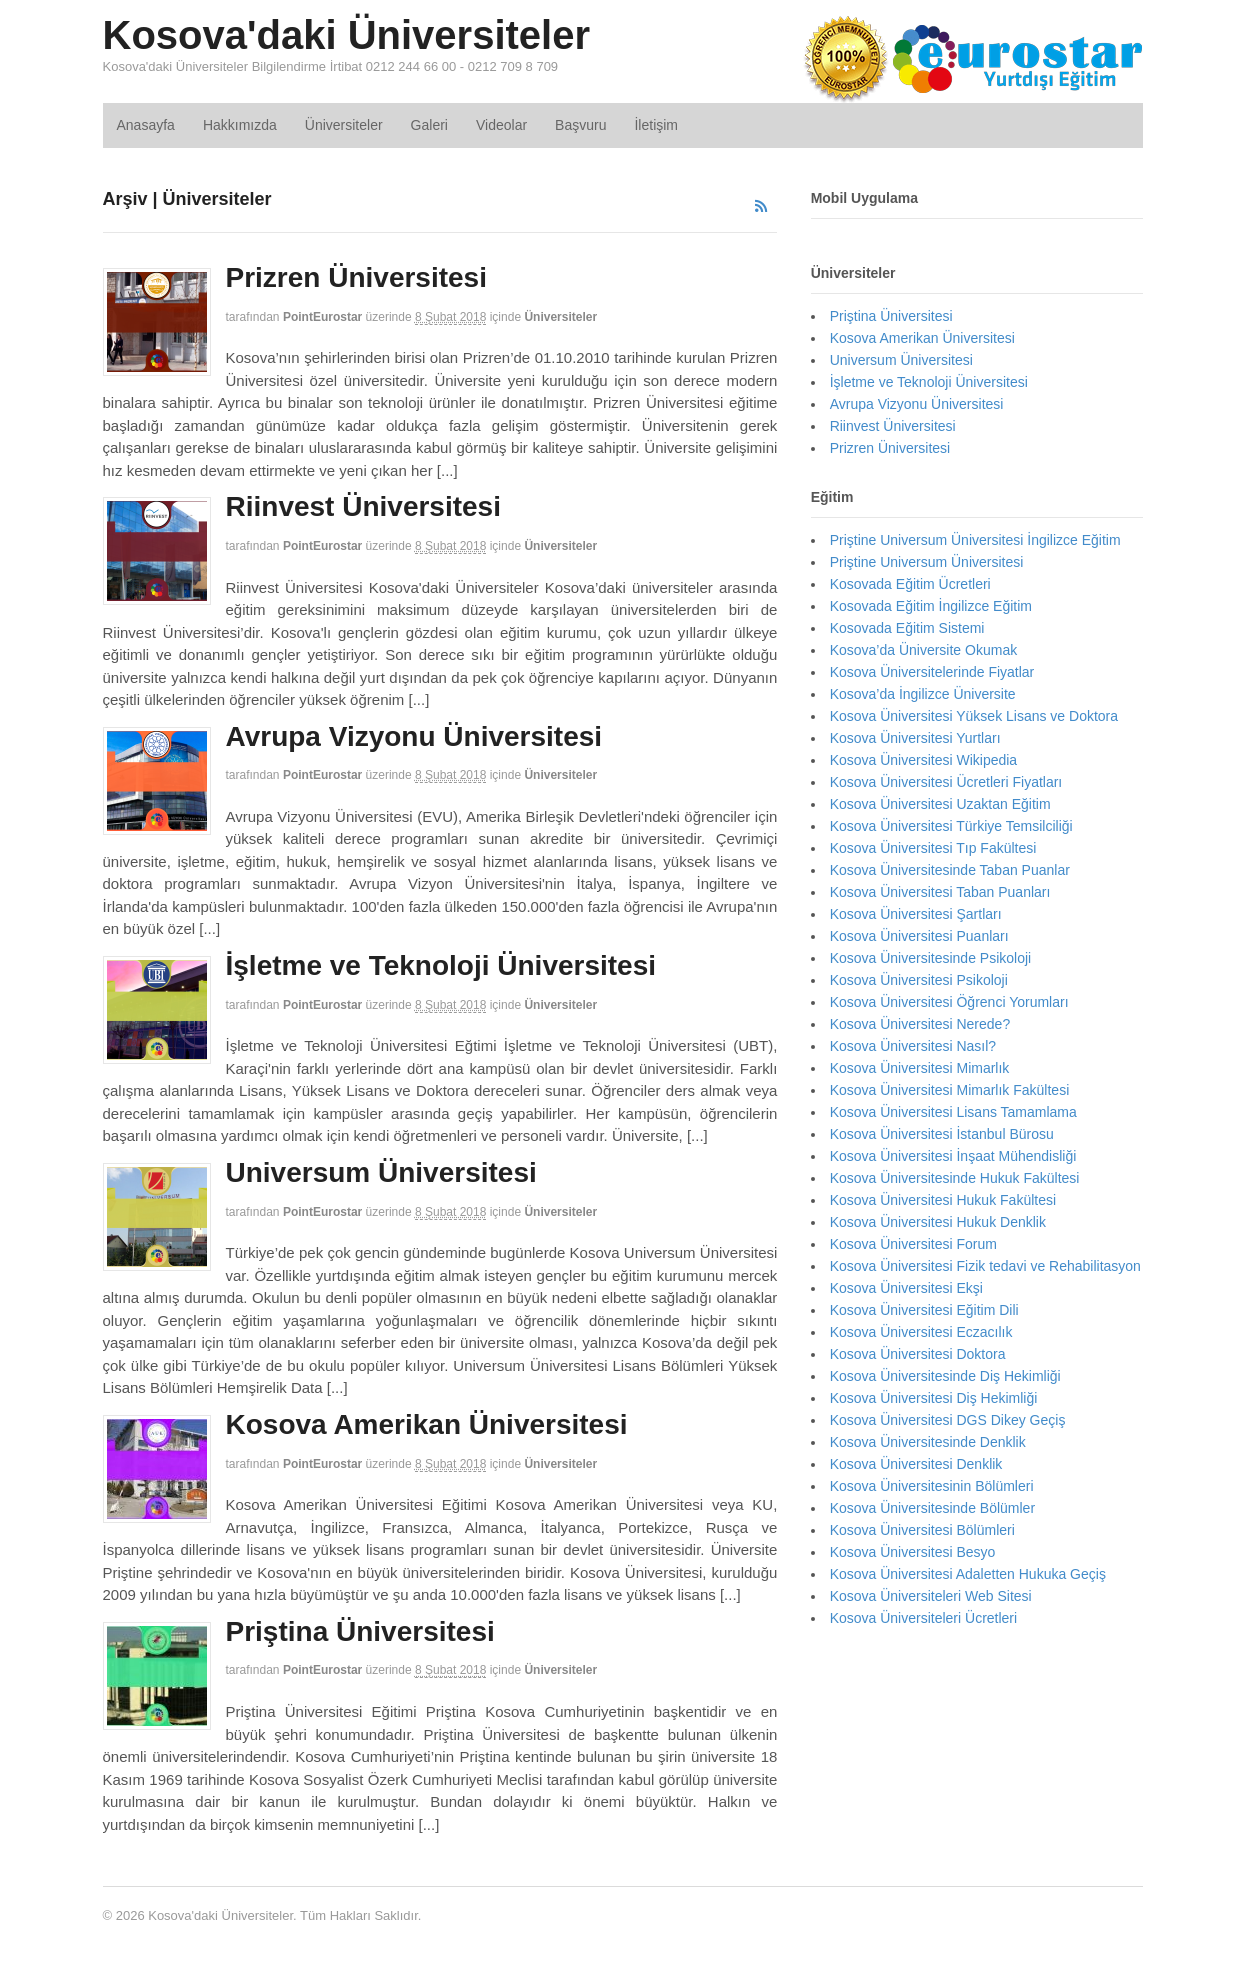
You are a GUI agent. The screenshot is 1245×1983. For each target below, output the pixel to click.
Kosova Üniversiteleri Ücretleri (924, 1618)
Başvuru (580, 125)
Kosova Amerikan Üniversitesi (427, 1424)
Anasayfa (146, 125)
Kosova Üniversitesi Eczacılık (921, 1332)
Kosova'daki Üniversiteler (347, 35)
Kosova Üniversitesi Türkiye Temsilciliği (951, 826)
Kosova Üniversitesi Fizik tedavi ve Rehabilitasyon (985, 1266)
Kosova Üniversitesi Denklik (916, 1464)
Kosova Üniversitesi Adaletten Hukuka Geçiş (968, 1574)
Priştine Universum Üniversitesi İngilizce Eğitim (975, 540)
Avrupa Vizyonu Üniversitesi (414, 736)
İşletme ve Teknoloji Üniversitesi (441, 965)
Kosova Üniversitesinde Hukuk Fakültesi (955, 1178)
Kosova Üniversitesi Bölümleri (922, 1530)
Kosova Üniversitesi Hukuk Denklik (938, 1222)
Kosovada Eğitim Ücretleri (910, 584)
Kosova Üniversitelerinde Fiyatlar (932, 672)
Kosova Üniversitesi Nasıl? (913, 1046)
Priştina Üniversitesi (360, 1631)
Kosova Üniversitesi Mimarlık (920, 1068)
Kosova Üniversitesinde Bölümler (932, 1508)
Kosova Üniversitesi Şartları (916, 914)
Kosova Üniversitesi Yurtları (915, 738)
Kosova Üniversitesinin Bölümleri (932, 1486)
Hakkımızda (240, 125)
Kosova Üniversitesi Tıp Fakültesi (933, 848)
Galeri (429, 125)
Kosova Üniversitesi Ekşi (906, 1288)
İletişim (656, 125)
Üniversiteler (344, 125)
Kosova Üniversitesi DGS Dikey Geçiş (948, 1420)
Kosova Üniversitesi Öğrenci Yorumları (949, 1002)
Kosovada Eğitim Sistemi (907, 628)
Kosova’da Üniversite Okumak (924, 650)
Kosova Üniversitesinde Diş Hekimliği (945, 1376)
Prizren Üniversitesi (356, 277)
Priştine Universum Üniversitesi (927, 562)
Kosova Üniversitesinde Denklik (928, 1442)
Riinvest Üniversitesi (363, 506)
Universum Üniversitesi (381, 1172)
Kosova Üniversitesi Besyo (913, 1552)
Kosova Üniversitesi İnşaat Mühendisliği (953, 1156)
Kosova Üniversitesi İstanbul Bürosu (942, 1134)
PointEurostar (322, 317)
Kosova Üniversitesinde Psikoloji (931, 958)
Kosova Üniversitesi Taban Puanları (940, 892)
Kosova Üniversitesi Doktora (918, 1354)
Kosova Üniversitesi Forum (913, 1244)
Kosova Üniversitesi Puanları (919, 936)
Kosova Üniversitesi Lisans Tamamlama (953, 1112)
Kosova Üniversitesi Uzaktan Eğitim (940, 804)
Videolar (501, 125)
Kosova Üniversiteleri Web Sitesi (931, 1596)
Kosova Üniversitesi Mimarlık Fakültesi (950, 1090)
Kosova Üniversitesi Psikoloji (919, 980)
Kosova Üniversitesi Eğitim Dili (924, 1310)
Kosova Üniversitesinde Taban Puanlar (950, 870)
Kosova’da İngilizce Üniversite (923, 694)
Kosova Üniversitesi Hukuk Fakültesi (943, 1200)
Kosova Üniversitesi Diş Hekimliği (934, 1398)
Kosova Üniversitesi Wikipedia (924, 760)
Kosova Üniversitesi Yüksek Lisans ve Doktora (974, 716)
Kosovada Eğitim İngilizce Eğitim (931, 606)
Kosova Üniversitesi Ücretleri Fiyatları (946, 782)
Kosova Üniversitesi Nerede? (920, 1024)
